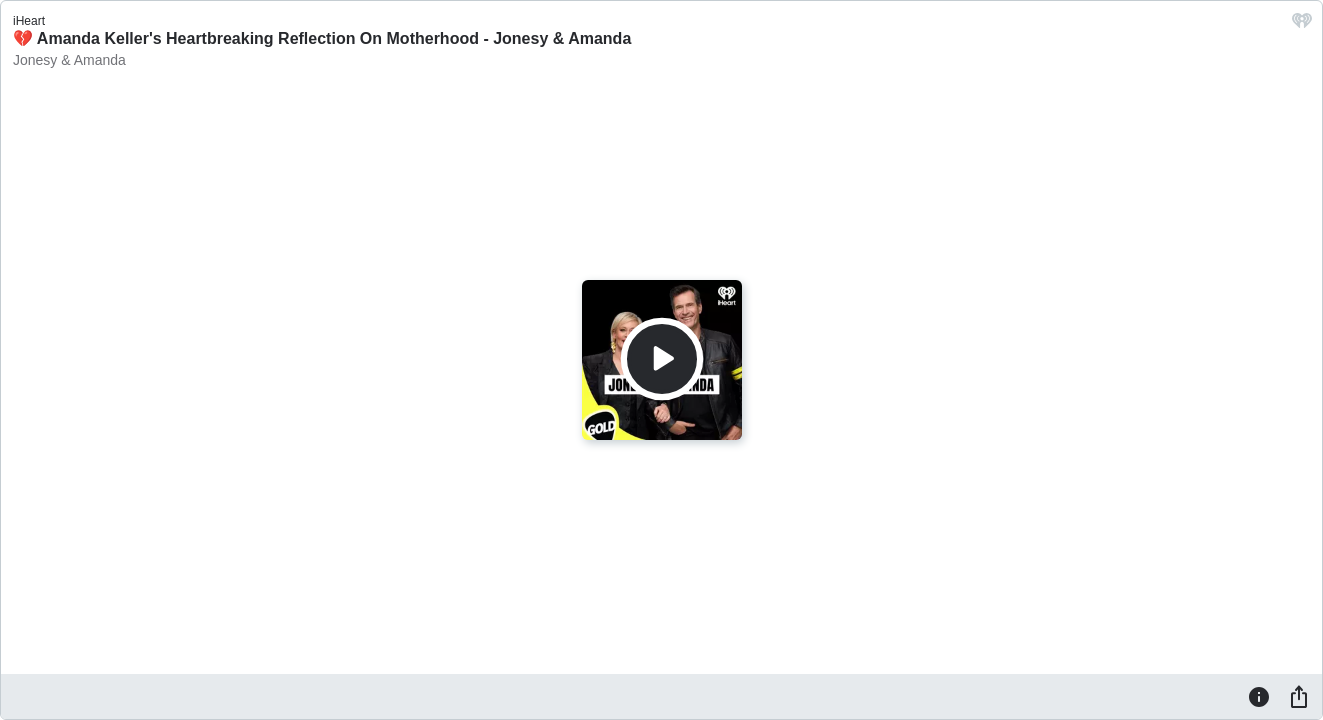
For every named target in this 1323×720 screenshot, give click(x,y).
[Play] (662, 359)
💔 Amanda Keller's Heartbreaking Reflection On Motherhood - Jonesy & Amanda (322, 38)
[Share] (1299, 696)
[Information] (1259, 696)
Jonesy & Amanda (69, 60)
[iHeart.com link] (1302, 25)
